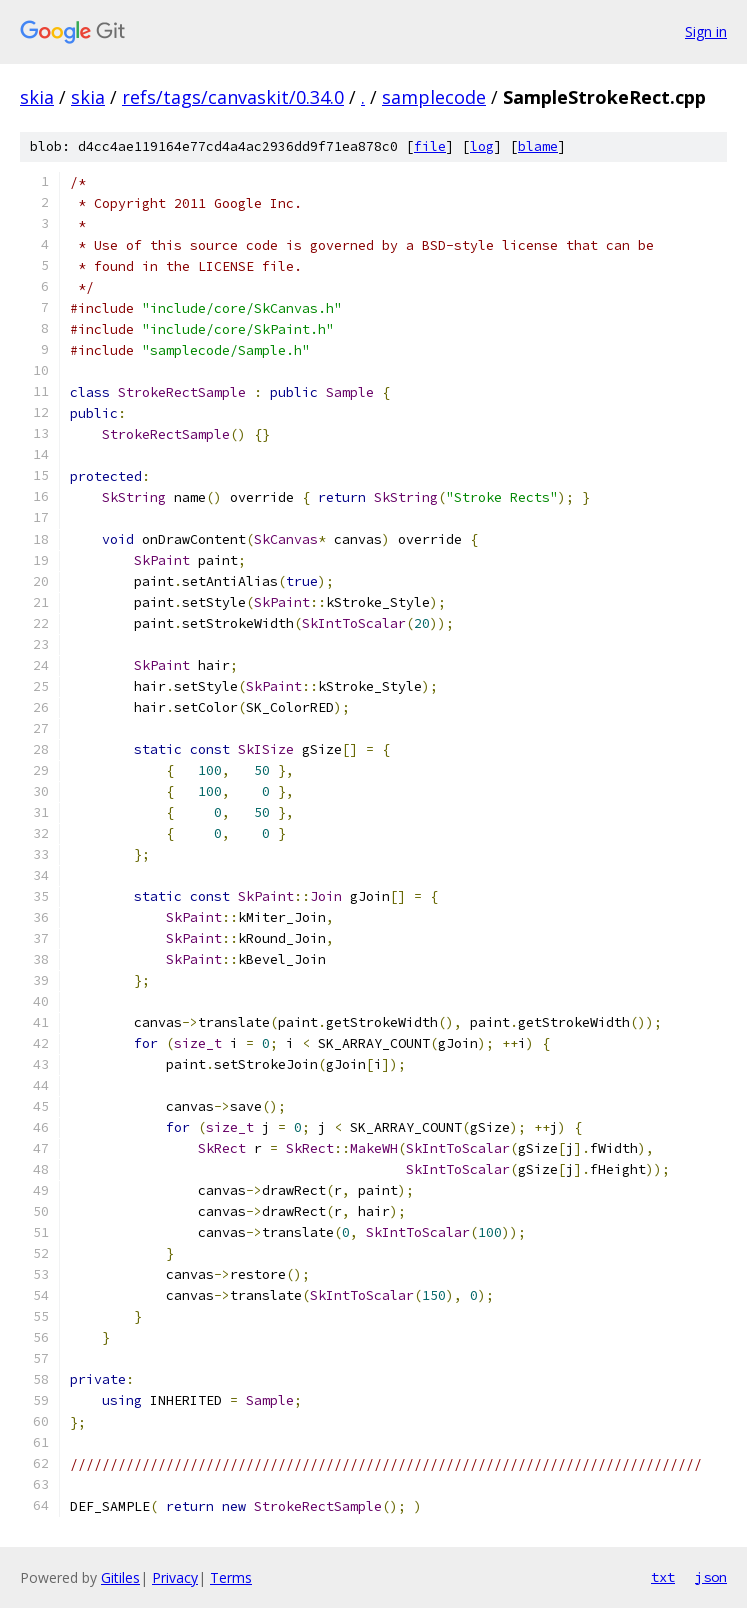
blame (538, 146)
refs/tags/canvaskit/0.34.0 (233, 97)
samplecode (434, 97)
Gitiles (120, 1577)
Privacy (175, 1577)
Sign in (706, 31)
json (711, 1577)
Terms (231, 1577)
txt (663, 1577)
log (482, 146)
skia (37, 97)
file (430, 146)
